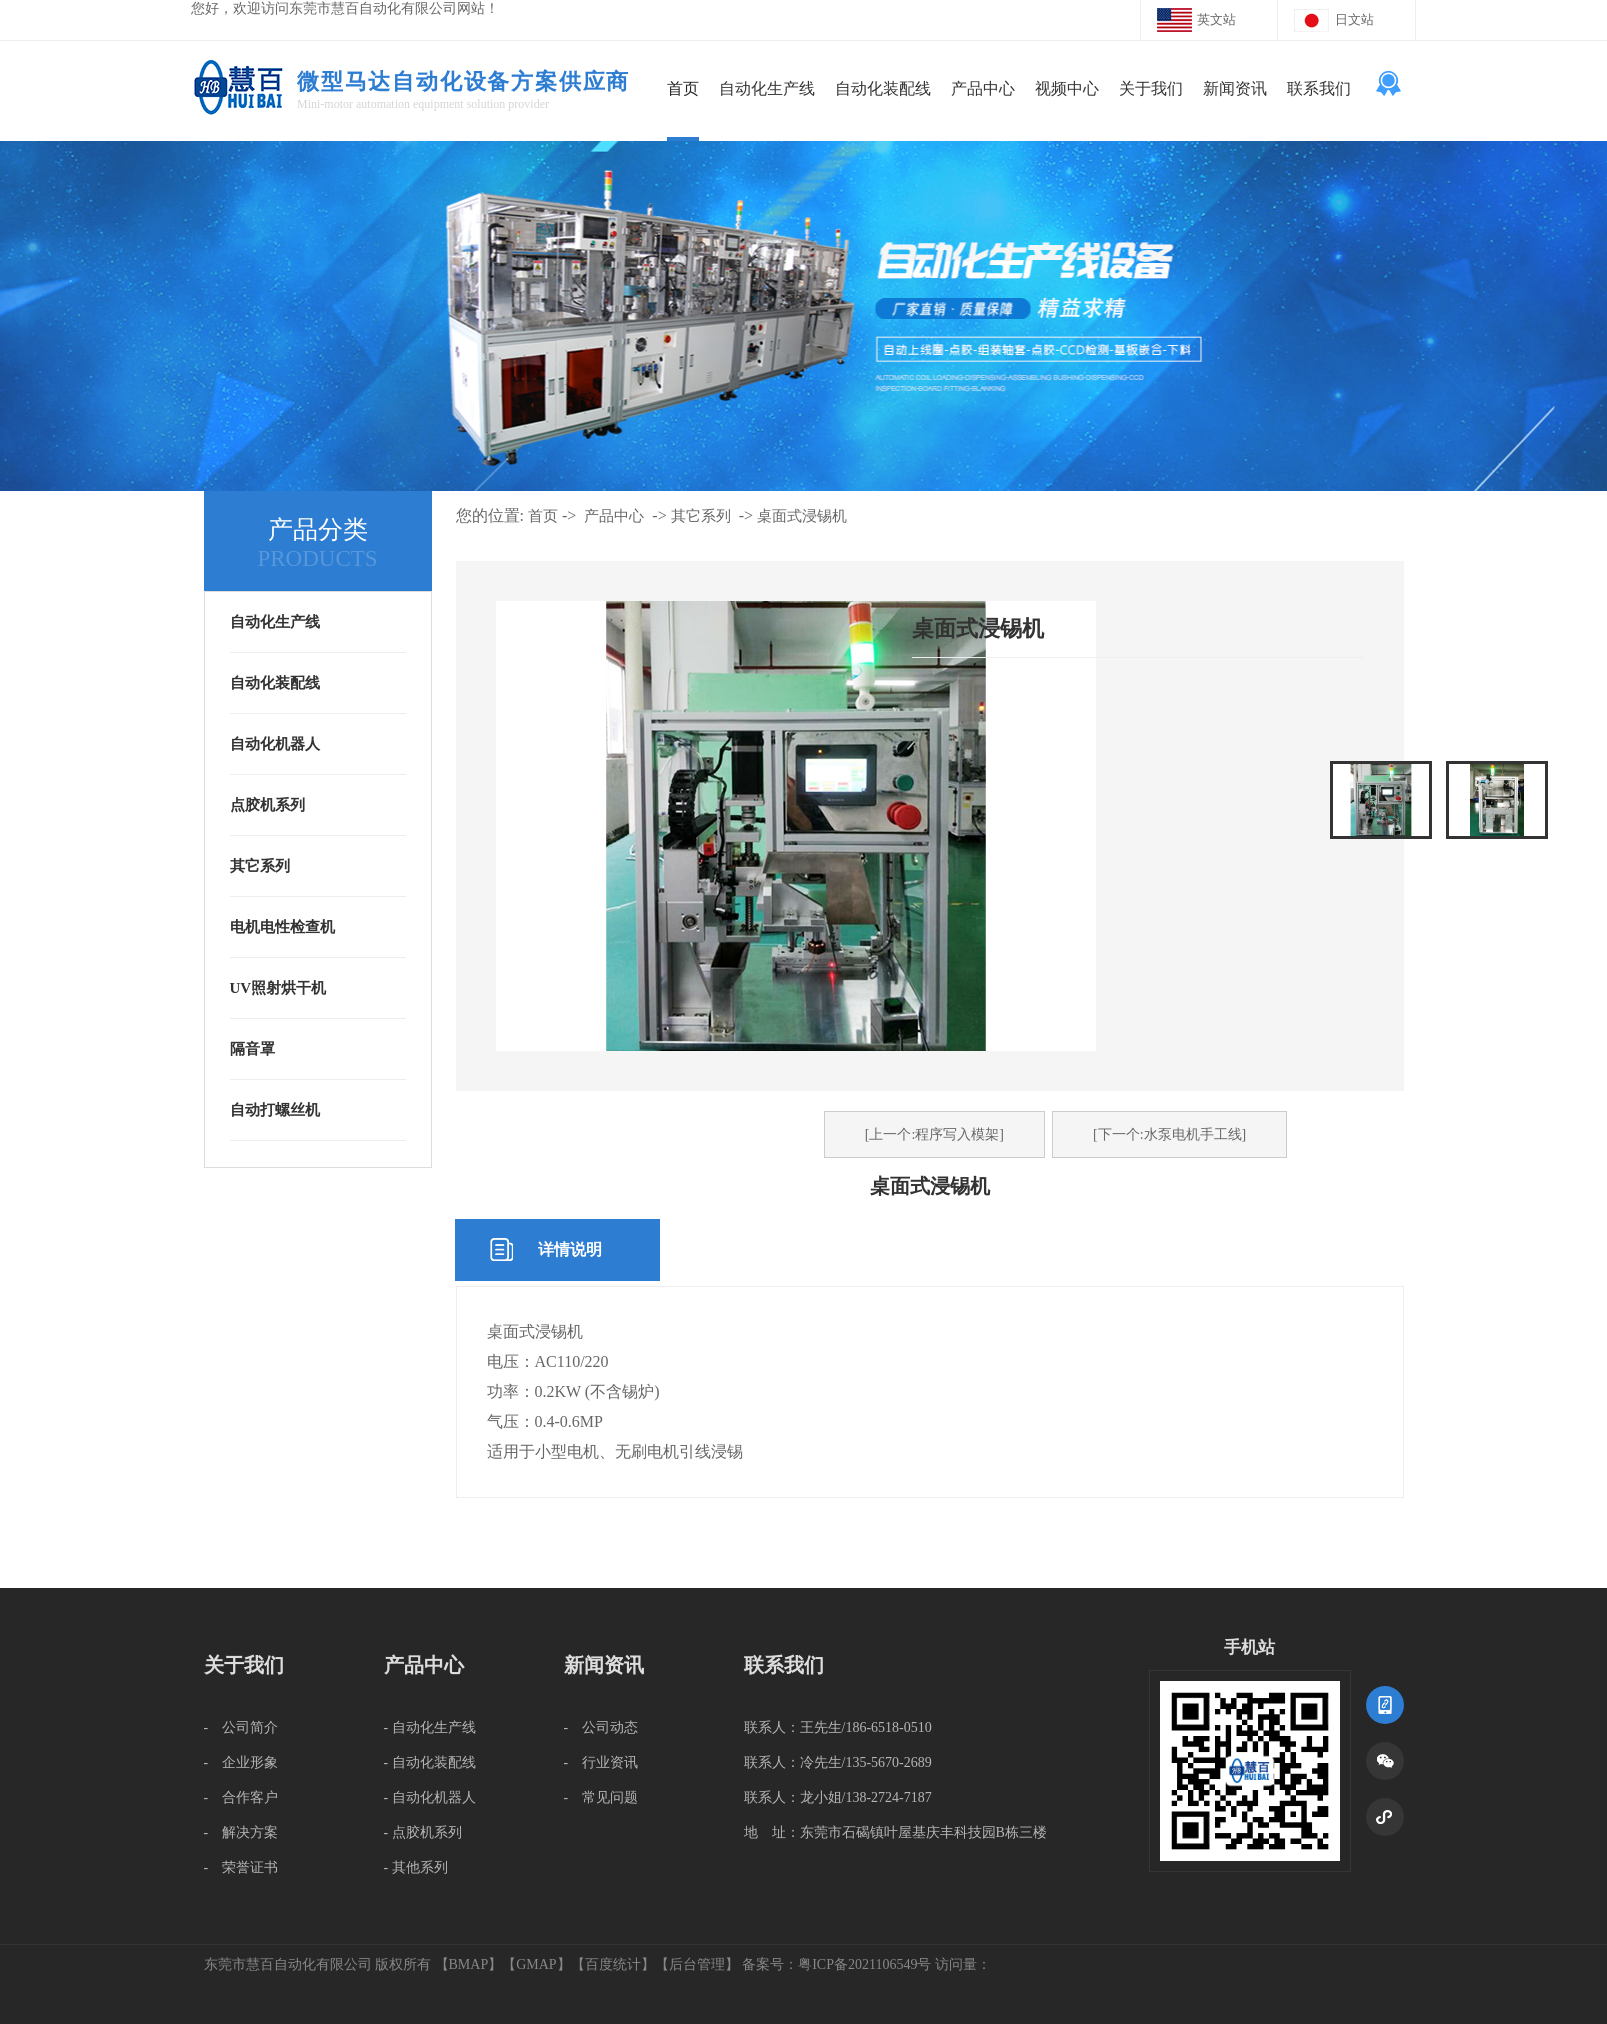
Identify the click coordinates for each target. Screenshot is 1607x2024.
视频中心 (1067, 88)
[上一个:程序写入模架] (934, 1134)
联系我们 (1319, 88)
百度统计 (613, 1964)
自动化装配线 (883, 88)
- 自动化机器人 (430, 1797)
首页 (683, 88)
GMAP (536, 1964)
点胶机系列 (267, 805)
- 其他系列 (416, 1867)
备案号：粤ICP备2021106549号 (836, 1964)
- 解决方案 (241, 1832)
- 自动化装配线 (430, 1762)
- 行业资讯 (601, 1762)
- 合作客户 (241, 1797)
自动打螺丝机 (275, 1110)
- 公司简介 (241, 1727)
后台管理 (697, 1964)
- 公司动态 (601, 1727)
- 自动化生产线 (430, 1727)
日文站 (1354, 20)
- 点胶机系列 (423, 1832)
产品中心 (983, 88)
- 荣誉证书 (241, 1867)
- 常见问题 (601, 1797)
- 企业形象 (241, 1762)
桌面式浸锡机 (802, 516)
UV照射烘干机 (278, 988)
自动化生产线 (767, 88)
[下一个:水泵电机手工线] (1169, 1134)
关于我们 (1151, 88)
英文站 (1216, 20)
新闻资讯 (1235, 88)
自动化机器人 (275, 744)
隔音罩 (252, 1049)
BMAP (469, 1964)
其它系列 (260, 866)
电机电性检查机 (282, 927)
